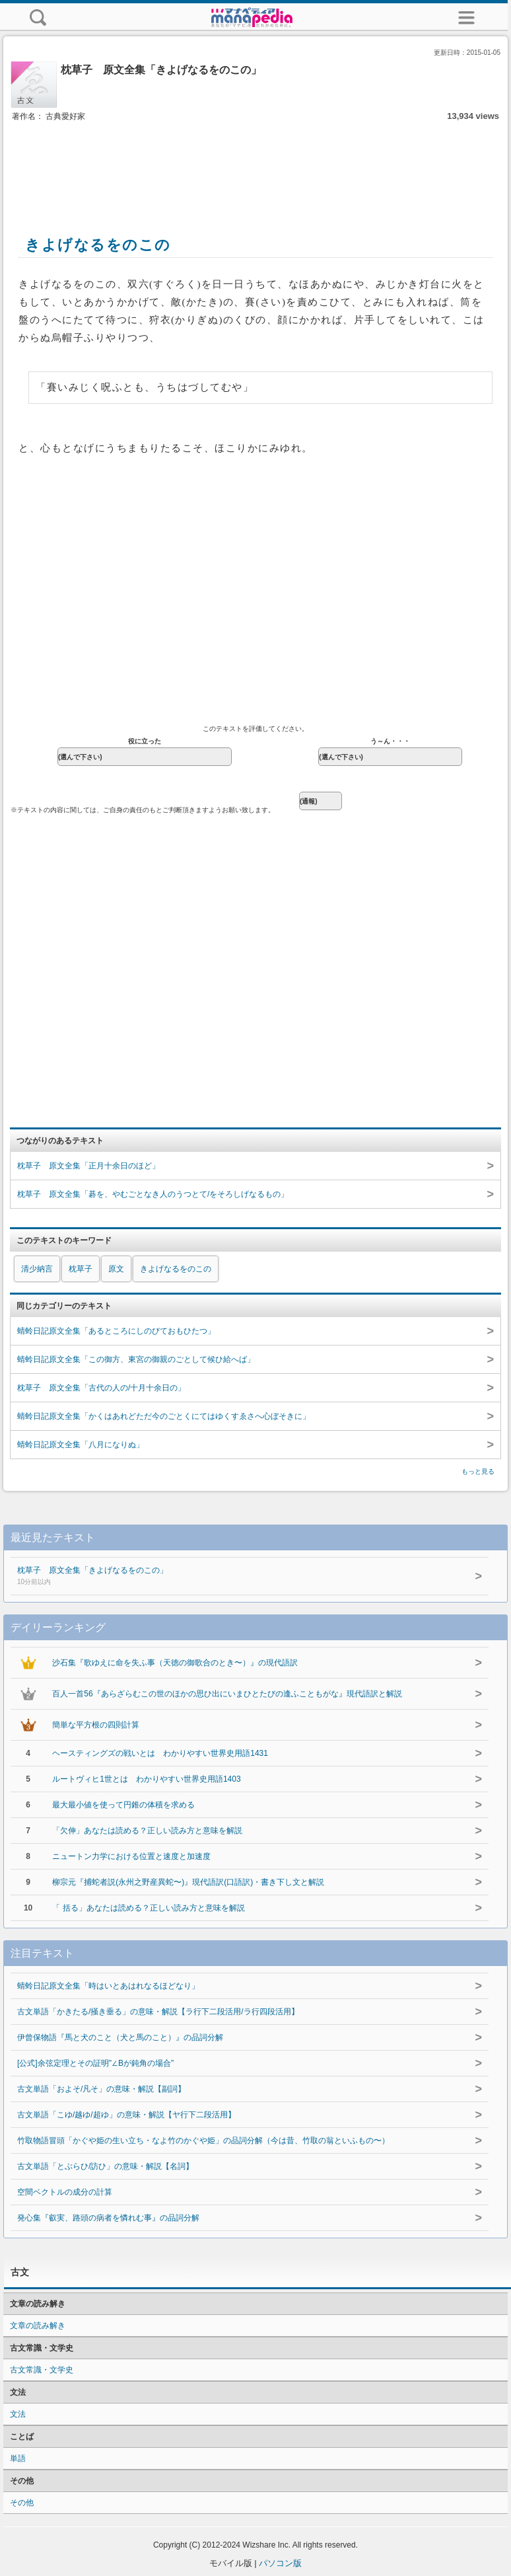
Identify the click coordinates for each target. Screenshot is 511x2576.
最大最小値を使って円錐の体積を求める (123, 1804)
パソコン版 (280, 2563)
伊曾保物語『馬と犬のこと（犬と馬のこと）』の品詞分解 (120, 2037)
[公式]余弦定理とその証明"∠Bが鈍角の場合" (95, 2063)
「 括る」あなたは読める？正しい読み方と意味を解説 (148, 1908)
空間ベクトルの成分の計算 (64, 2192)
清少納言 (37, 1268)
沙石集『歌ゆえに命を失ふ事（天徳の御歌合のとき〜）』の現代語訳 (175, 1662)
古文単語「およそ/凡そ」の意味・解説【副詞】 (101, 2089)
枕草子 (80, 1268)
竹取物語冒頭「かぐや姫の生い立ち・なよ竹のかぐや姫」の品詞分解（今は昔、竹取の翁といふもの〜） (203, 2140)
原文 (116, 1268)
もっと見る (477, 1471)
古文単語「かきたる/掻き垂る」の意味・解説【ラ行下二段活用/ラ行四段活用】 (158, 2011)
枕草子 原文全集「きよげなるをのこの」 (223, 1577)
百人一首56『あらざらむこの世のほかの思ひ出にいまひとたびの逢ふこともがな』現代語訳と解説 (226, 1693)
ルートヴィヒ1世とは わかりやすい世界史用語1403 (146, 1779)
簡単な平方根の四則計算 (95, 1724)
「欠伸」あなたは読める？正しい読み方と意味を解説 (147, 1830)
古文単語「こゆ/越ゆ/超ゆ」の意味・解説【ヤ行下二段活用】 (126, 2114)
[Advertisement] (255, 164)
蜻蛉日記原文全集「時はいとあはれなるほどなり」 (108, 1985)
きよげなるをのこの (175, 1268)
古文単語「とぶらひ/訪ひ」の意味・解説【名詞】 (105, 2166)
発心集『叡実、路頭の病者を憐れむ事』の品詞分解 (108, 2217)
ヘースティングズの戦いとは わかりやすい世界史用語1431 (160, 1753)
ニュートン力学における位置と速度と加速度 (131, 1856)
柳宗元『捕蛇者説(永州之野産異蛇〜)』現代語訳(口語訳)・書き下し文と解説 (188, 1882)
